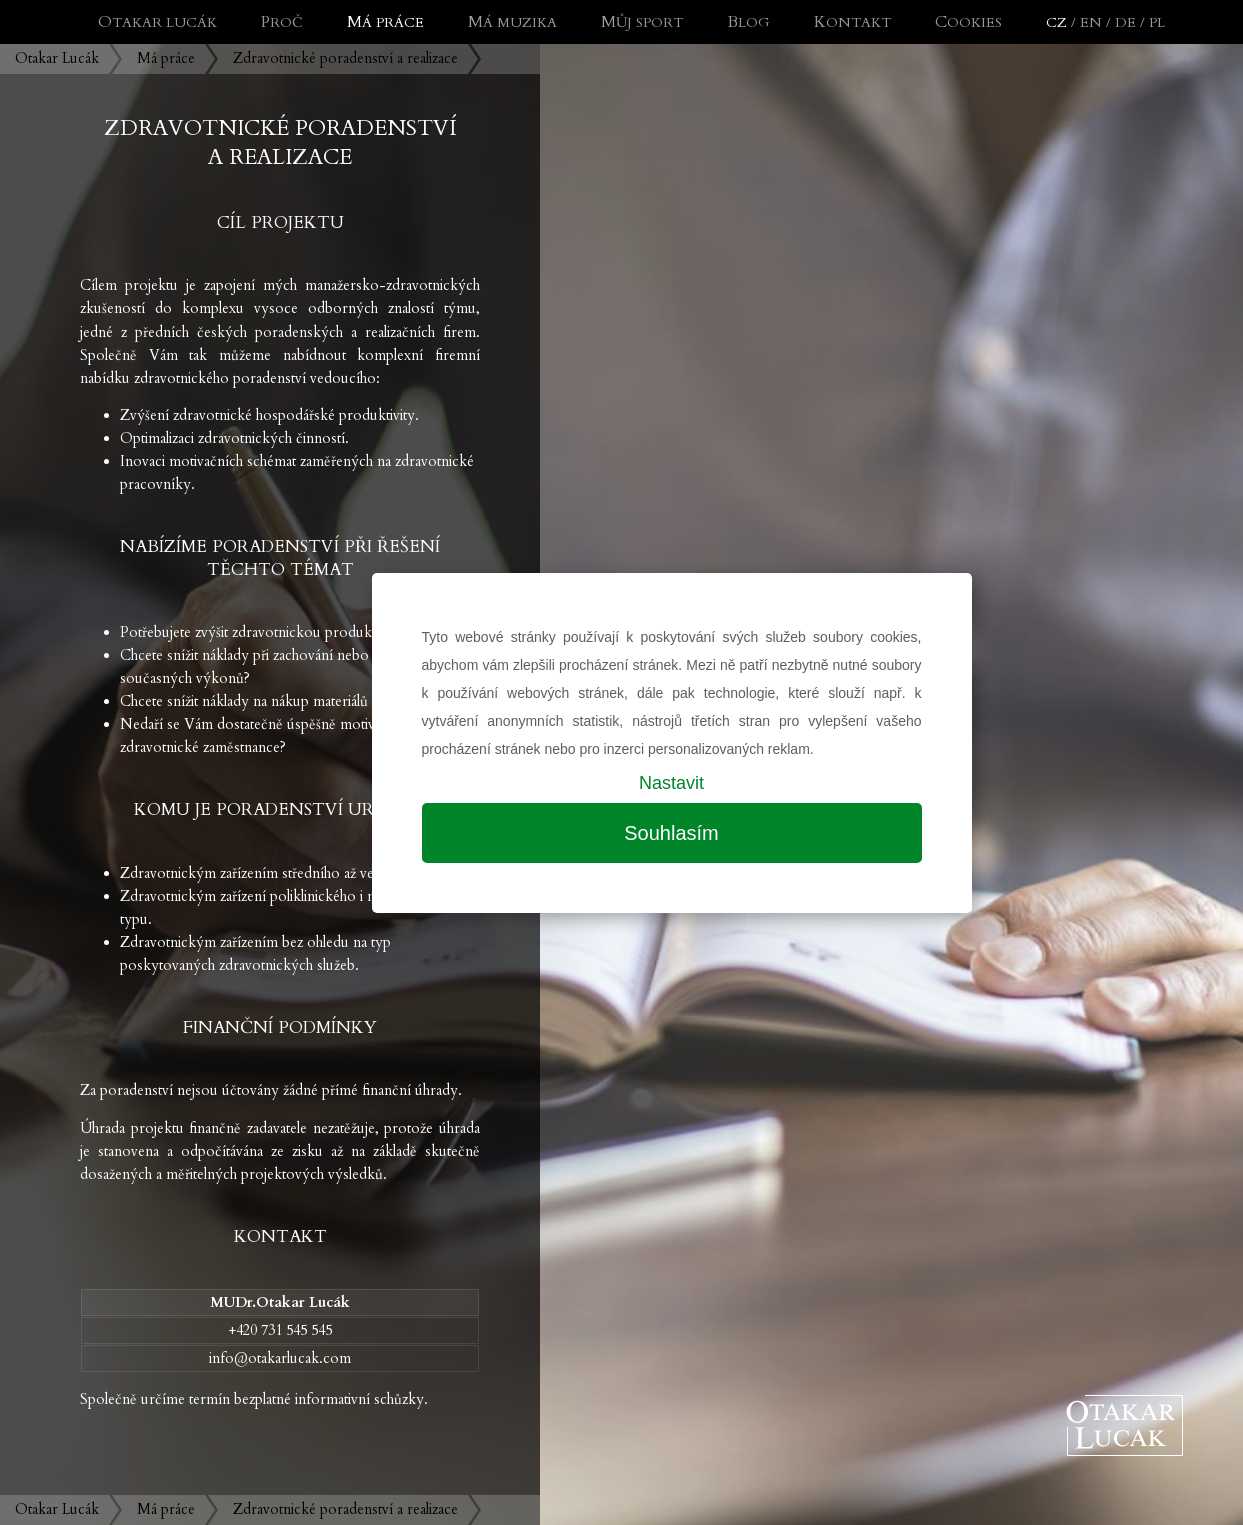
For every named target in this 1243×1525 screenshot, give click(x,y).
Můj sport (642, 22)
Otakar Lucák (57, 58)
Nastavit (671, 783)
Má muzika (512, 22)
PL (1157, 22)
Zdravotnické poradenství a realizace (345, 58)
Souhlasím (671, 833)
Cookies (968, 22)
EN (1091, 22)
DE (1125, 22)
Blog (748, 22)
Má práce (166, 58)
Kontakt (852, 22)
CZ (1056, 22)
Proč (282, 22)
